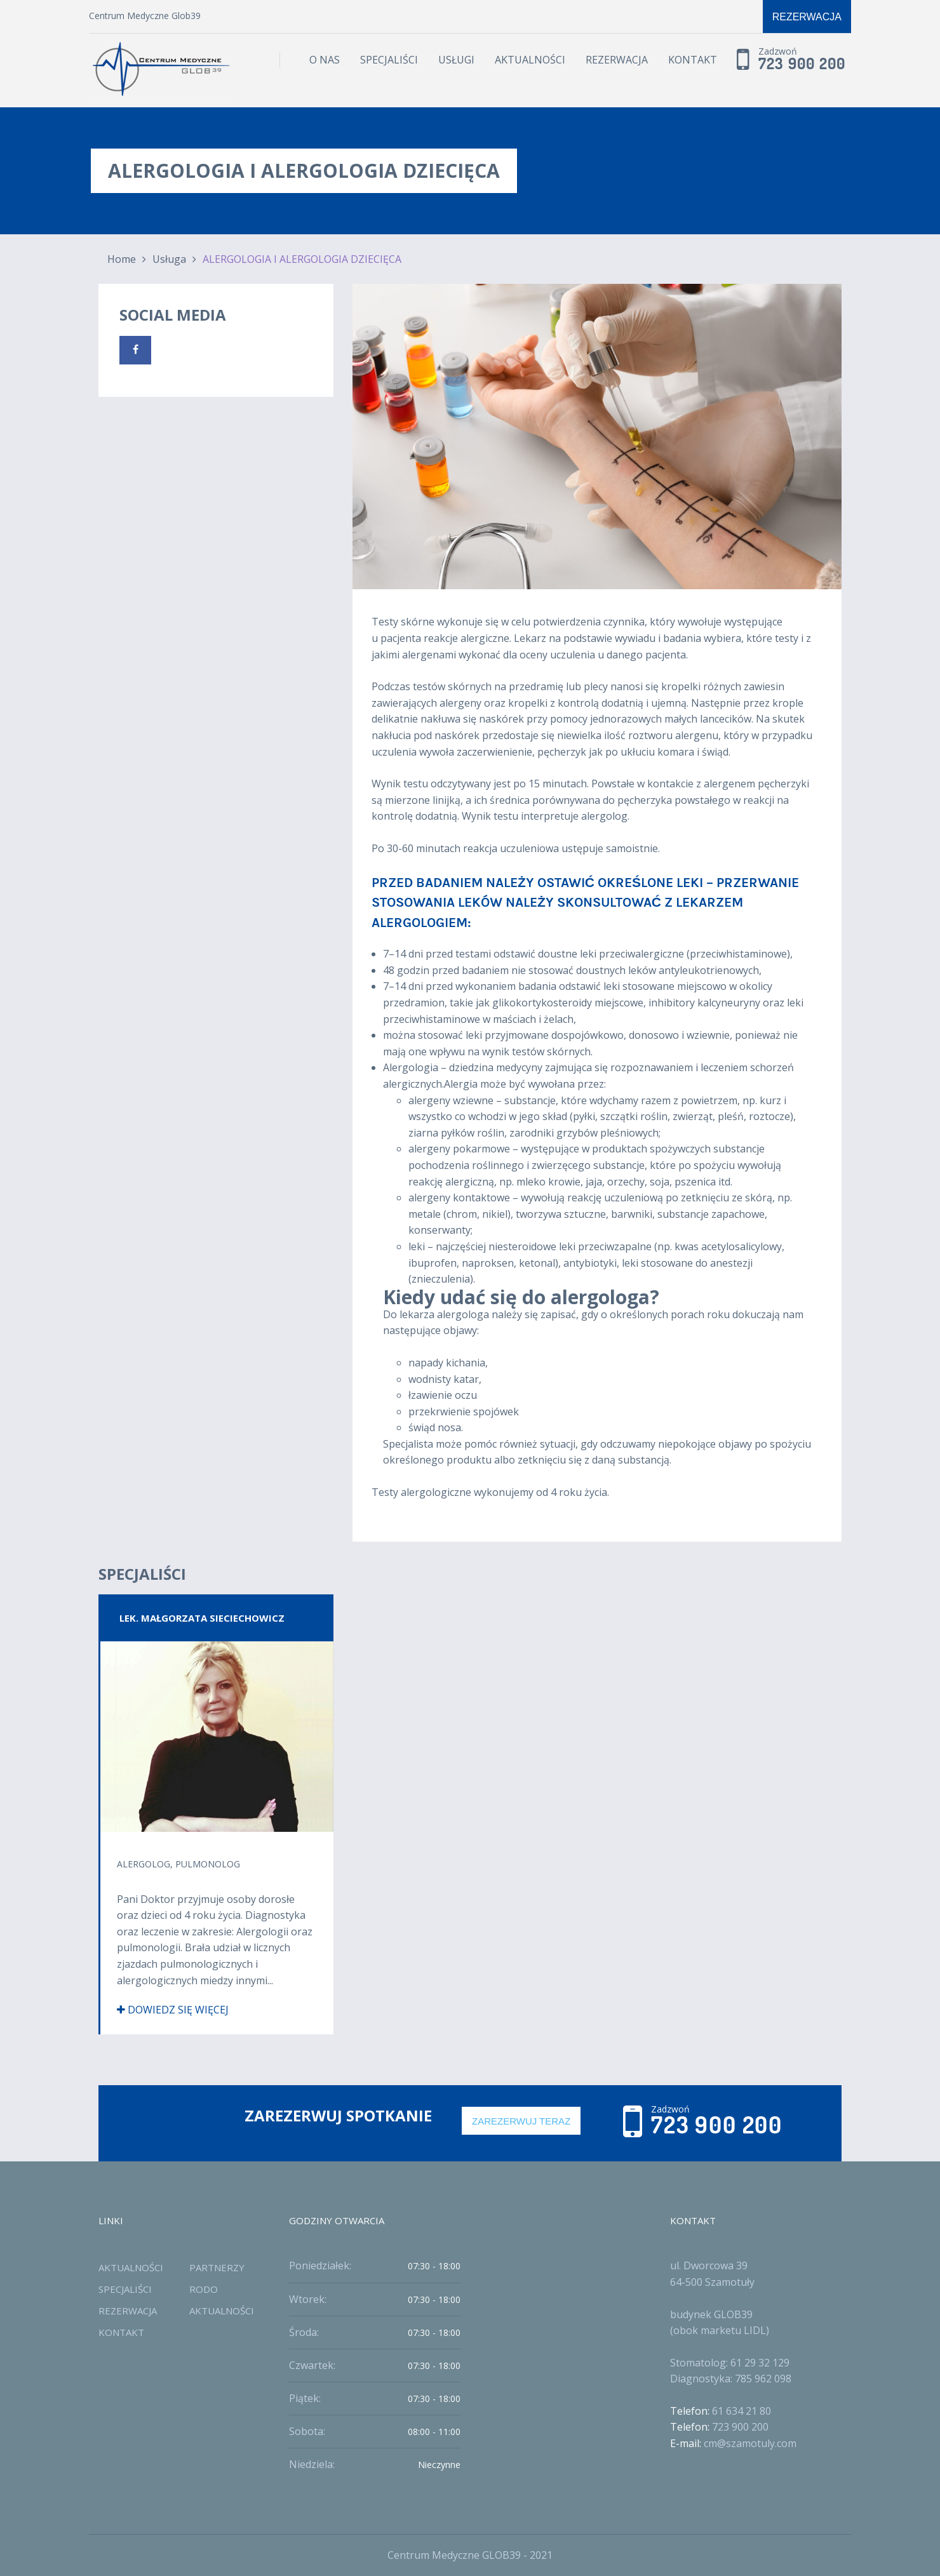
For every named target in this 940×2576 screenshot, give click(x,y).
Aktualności (530, 60)
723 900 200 (801, 64)
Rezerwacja (807, 16)
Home (121, 259)
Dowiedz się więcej (173, 2010)
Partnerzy (217, 2267)
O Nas (324, 60)
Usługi (456, 60)
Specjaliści (389, 60)
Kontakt (692, 60)
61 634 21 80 (741, 2411)
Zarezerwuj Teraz (521, 2121)
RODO (203, 2289)
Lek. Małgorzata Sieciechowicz (202, 1618)
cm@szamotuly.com (750, 2443)
